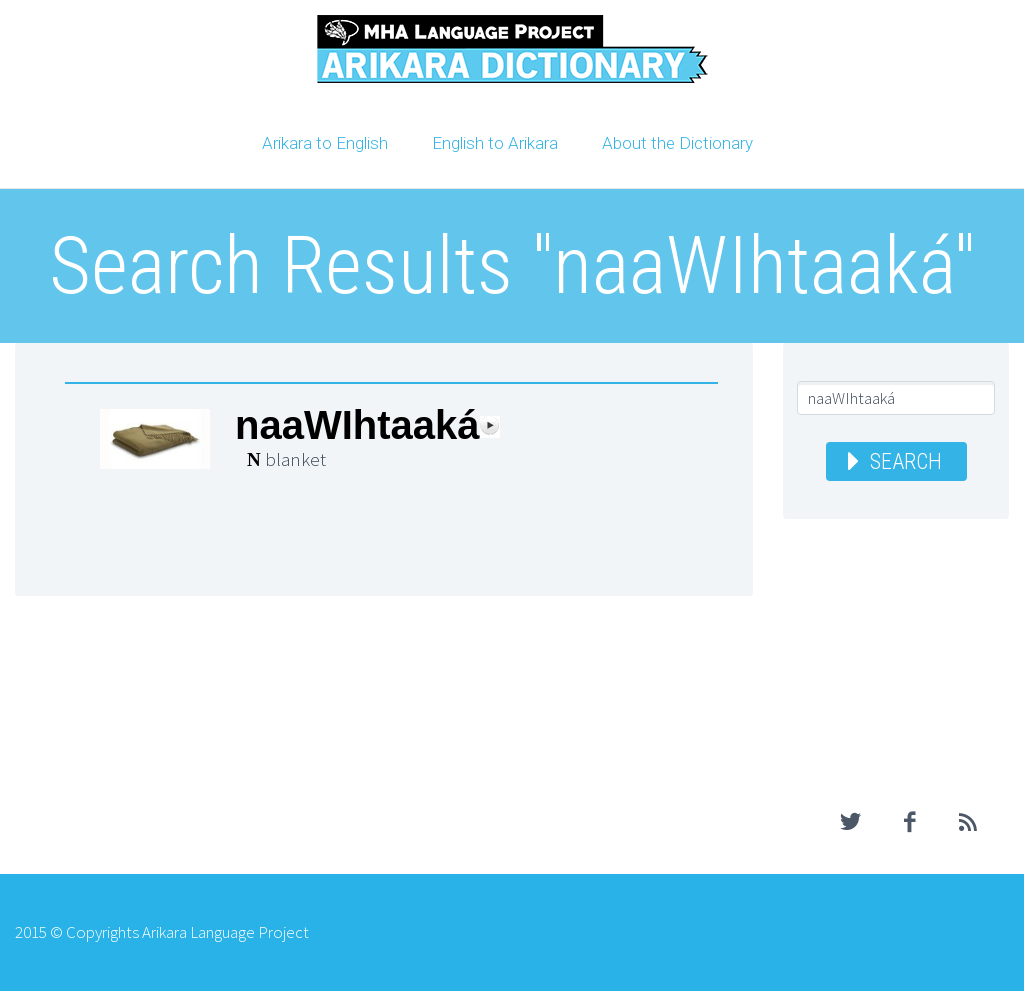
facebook (910, 822)
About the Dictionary (677, 143)
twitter (851, 822)
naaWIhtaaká (357, 425)
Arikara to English (325, 143)
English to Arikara (495, 143)
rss (969, 822)
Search (906, 461)
